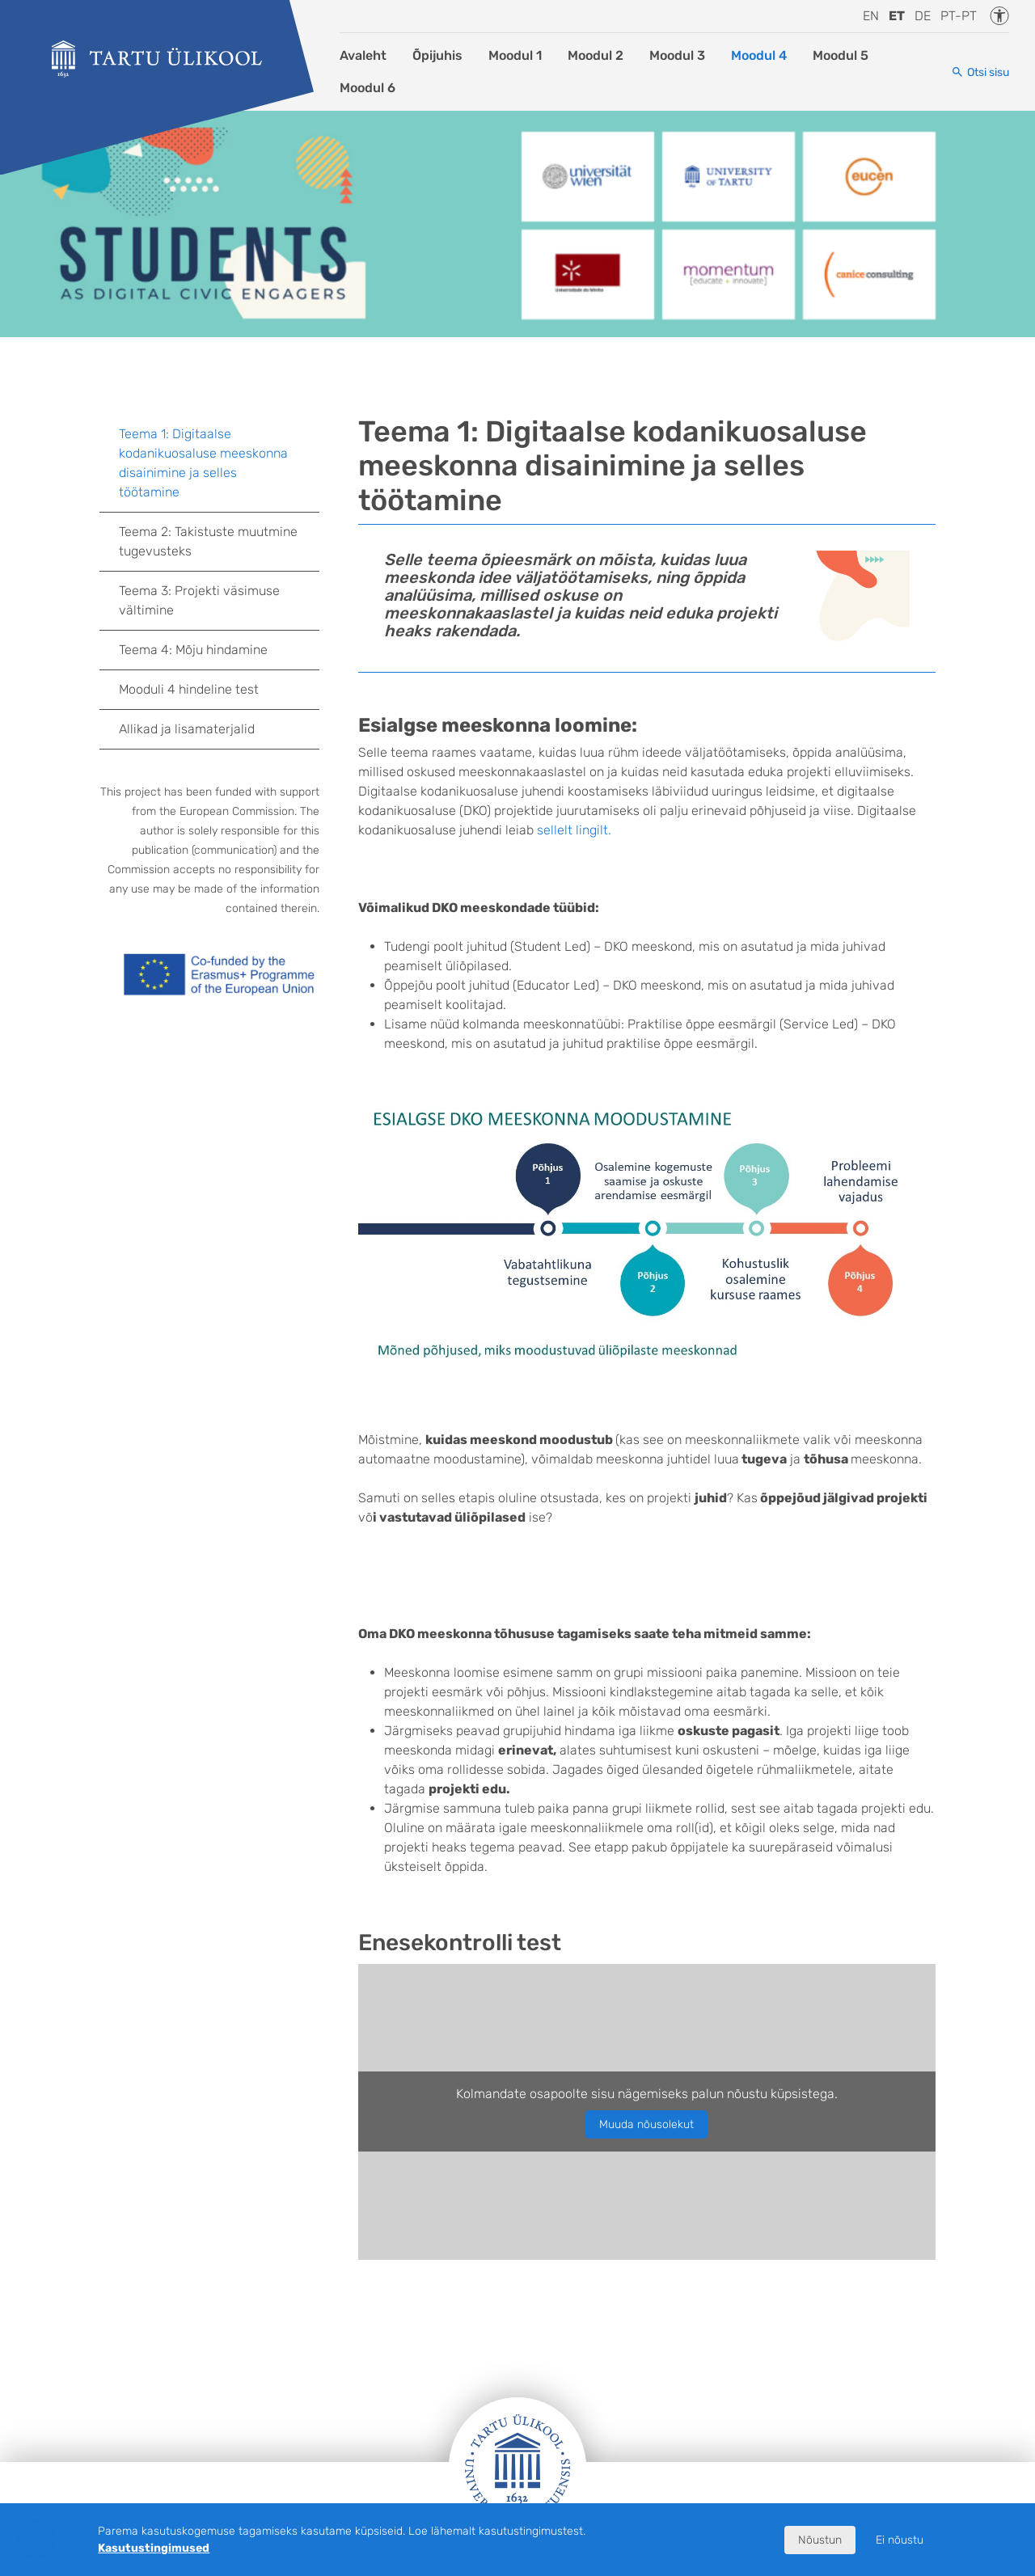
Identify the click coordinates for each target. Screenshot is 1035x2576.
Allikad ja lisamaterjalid (187, 729)
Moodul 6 (367, 87)
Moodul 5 (840, 55)
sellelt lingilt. (574, 830)
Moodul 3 (677, 55)
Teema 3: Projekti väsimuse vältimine (199, 600)
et (897, 15)
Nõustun (820, 2540)
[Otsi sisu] (980, 72)
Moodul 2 (595, 55)
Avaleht (363, 55)
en (871, 15)
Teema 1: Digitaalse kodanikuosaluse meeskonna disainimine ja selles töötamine (203, 463)
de (923, 15)
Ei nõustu (899, 2540)
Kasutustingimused (153, 2548)
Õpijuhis (437, 55)
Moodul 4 (759, 55)
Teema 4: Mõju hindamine (193, 649)
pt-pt (958, 15)
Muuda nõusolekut (646, 2124)
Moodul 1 (515, 55)
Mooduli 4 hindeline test (189, 689)
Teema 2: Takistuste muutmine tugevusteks (208, 541)
